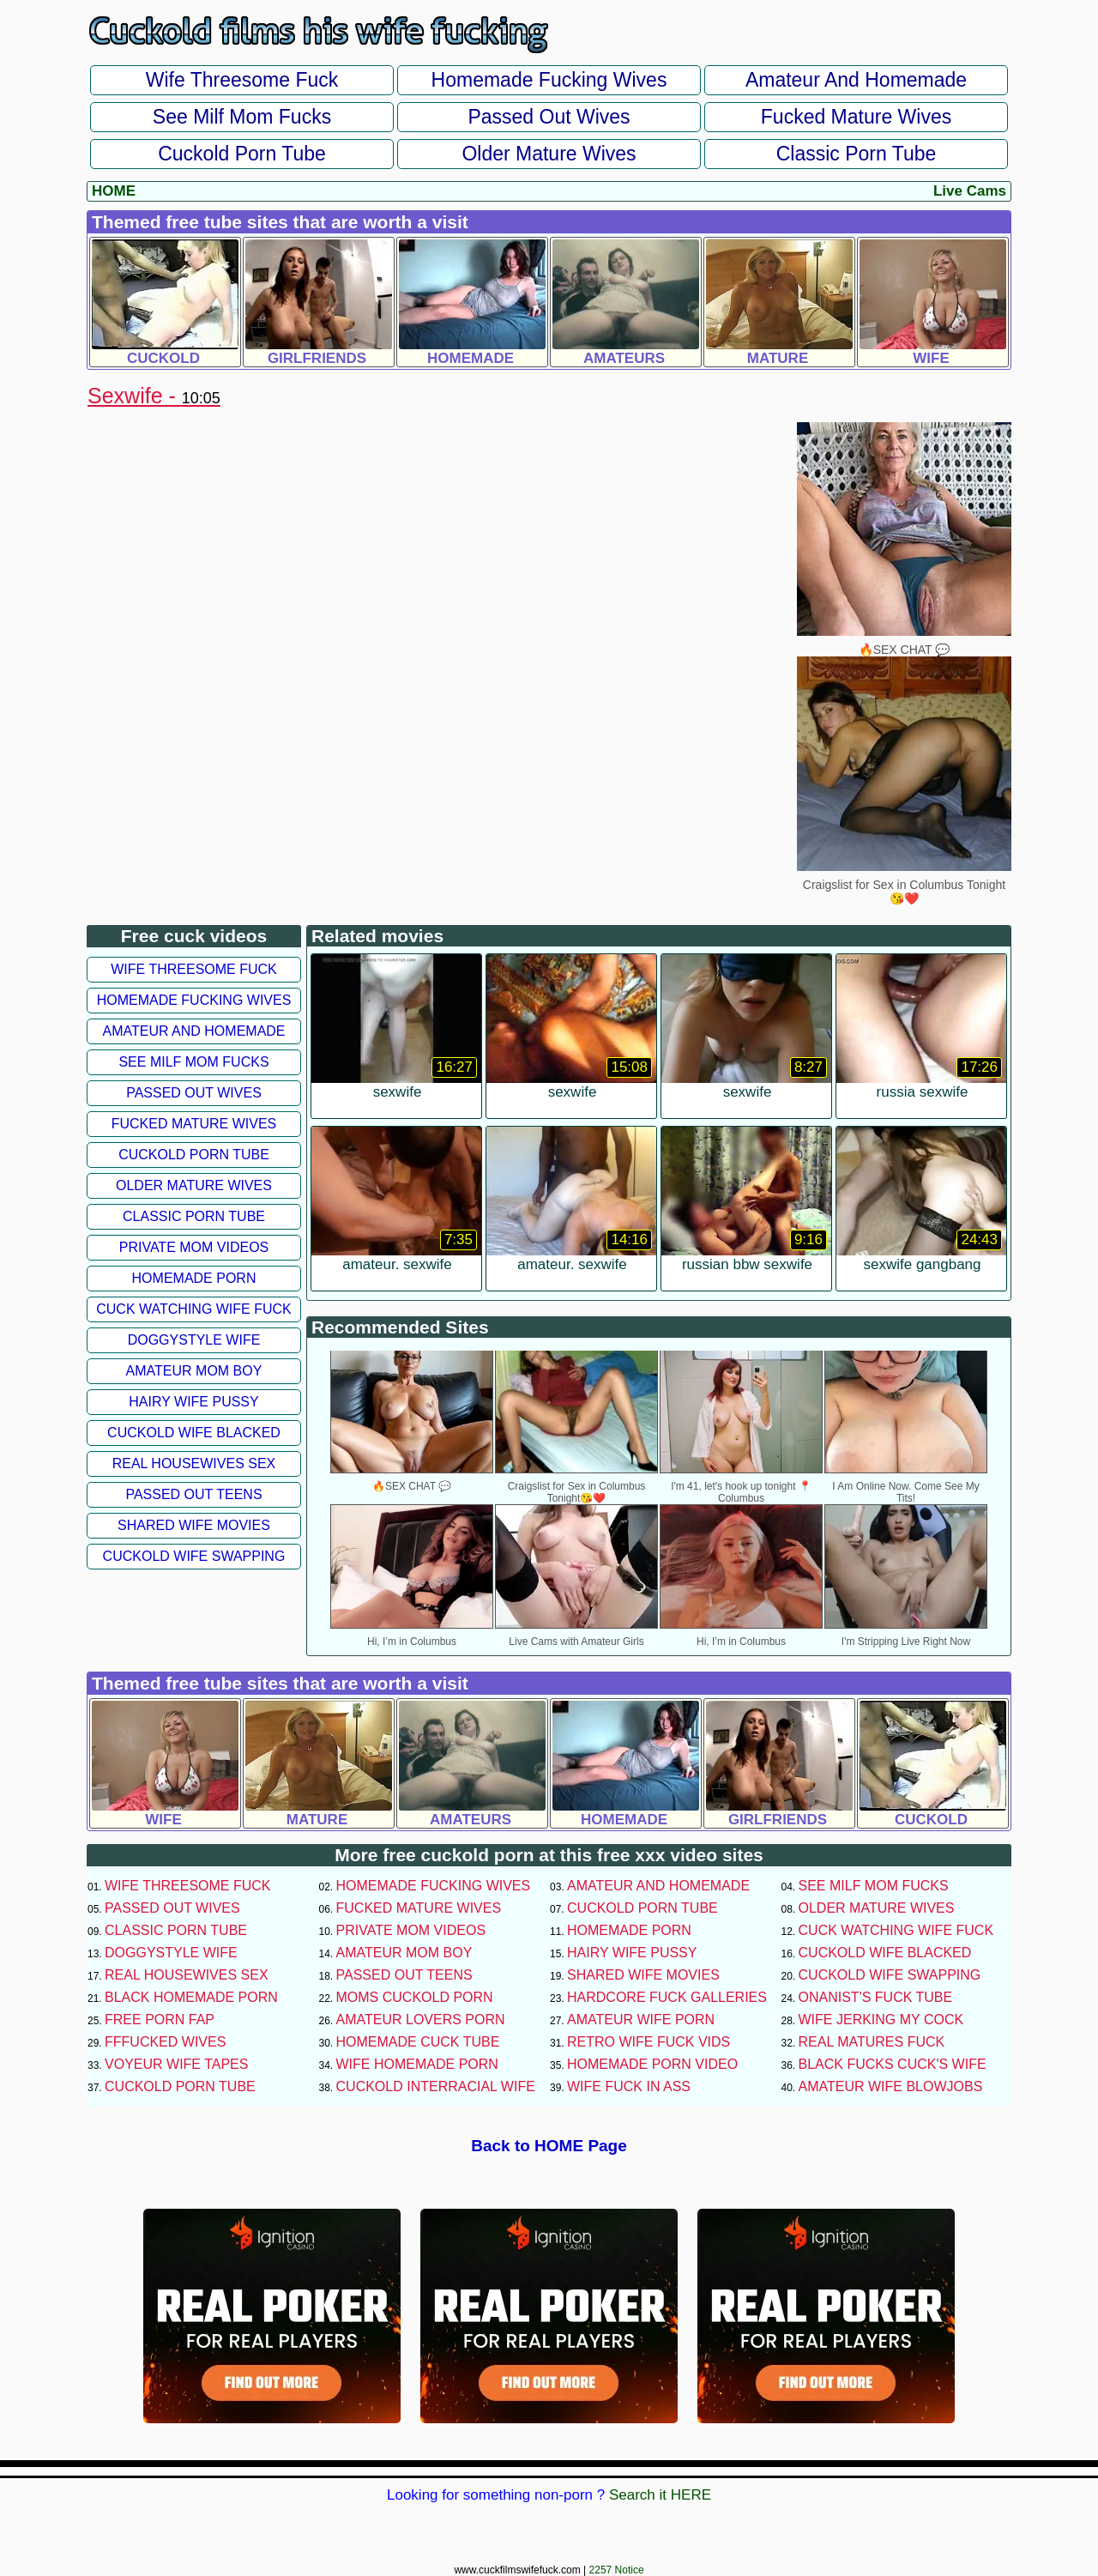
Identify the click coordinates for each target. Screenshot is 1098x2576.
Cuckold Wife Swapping (194, 1556)
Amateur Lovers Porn (420, 2019)
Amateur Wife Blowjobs (891, 2086)
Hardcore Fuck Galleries (667, 1997)
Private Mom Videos (194, 1247)
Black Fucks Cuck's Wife (892, 2064)
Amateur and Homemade (856, 80)
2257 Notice (616, 2570)
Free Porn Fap (159, 2019)
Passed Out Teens (193, 1494)
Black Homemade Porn (191, 1997)
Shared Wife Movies (194, 1525)
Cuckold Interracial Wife (435, 2086)
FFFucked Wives (165, 2042)
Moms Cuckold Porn (414, 1997)
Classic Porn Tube (856, 153)
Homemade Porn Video (652, 2064)
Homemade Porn (194, 1278)
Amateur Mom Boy (194, 1371)
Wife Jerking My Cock (881, 2019)
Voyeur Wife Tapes (176, 2064)
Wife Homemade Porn (417, 2064)
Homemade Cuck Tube (418, 2042)
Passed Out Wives (549, 117)
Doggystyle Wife (194, 1340)
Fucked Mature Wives (856, 117)
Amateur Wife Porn (641, 2019)
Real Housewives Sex (194, 1463)
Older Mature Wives (549, 153)
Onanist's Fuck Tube (876, 1997)
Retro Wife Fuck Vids (648, 2042)
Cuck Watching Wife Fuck (194, 1309)
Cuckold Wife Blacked (194, 1432)
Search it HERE (660, 2495)
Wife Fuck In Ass (629, 2086)
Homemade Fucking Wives (549, 80)
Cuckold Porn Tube (242, 153)
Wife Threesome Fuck (242, 80)
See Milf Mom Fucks (242, 117)
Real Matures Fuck (872, 2042)
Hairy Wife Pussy (193, 1401)
